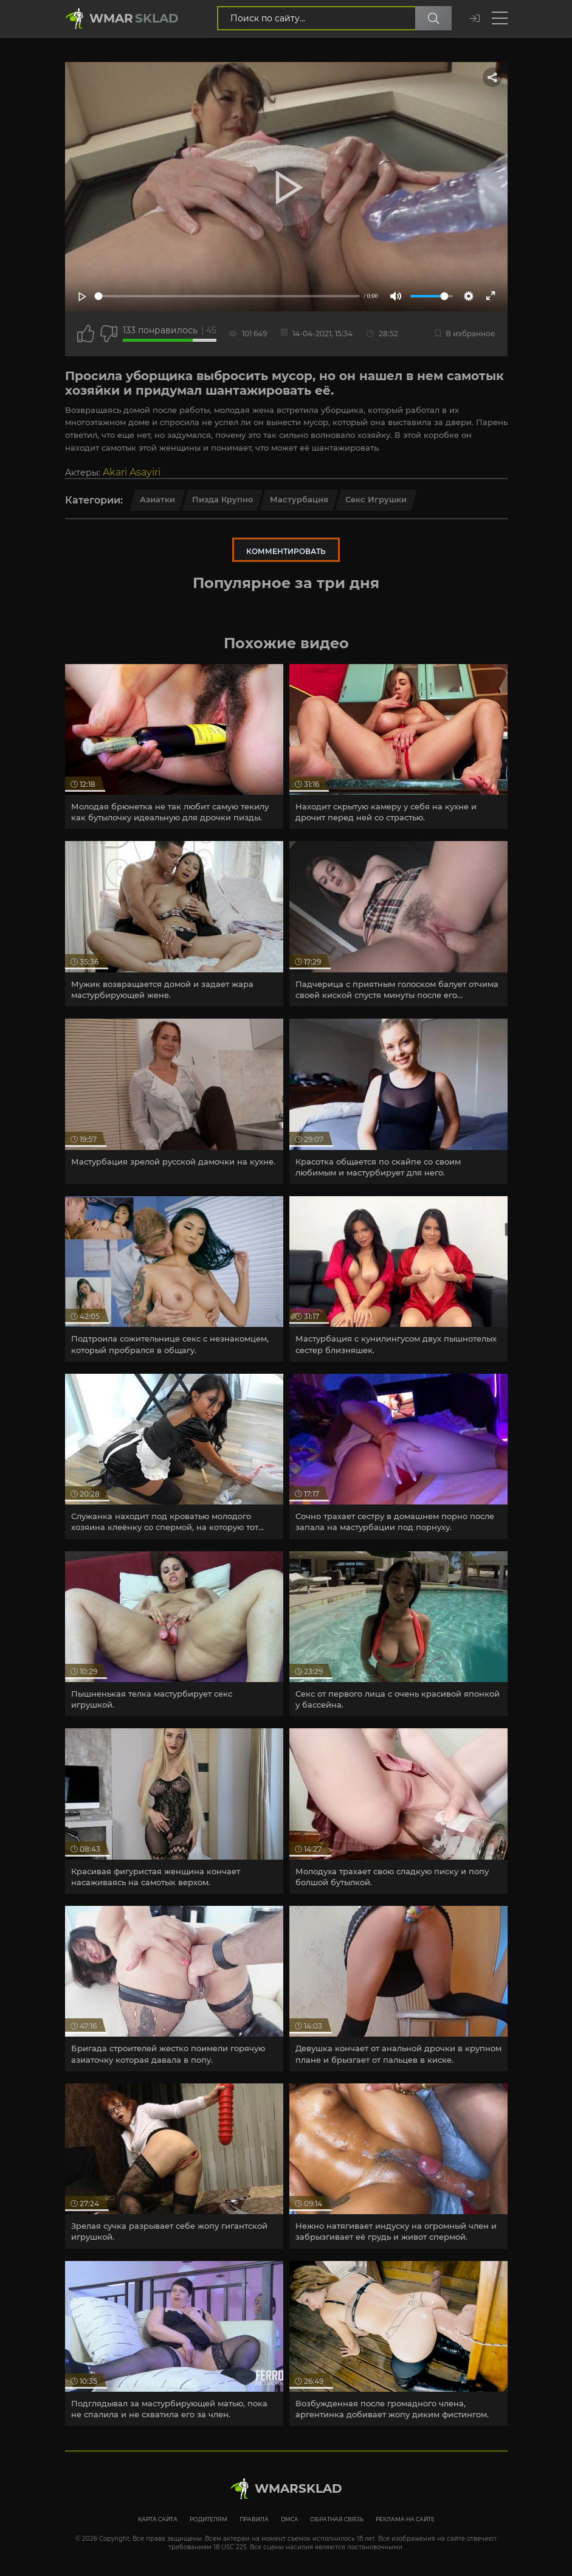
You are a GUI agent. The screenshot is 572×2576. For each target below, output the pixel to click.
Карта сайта (157, 2519)
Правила (254, 2519)
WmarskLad (298, 2488)
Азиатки (157, 499)
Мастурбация (299, 499)
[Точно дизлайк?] (108, 334)
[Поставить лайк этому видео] (85, 334)
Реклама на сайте (405, 2519)
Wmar (134, 18)
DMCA (289, 2519)
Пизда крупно (222, 499)
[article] (174, 746)
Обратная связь (337, 2519)
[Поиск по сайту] (433, 18)
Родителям (208, 2519)
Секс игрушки (376, 499)
